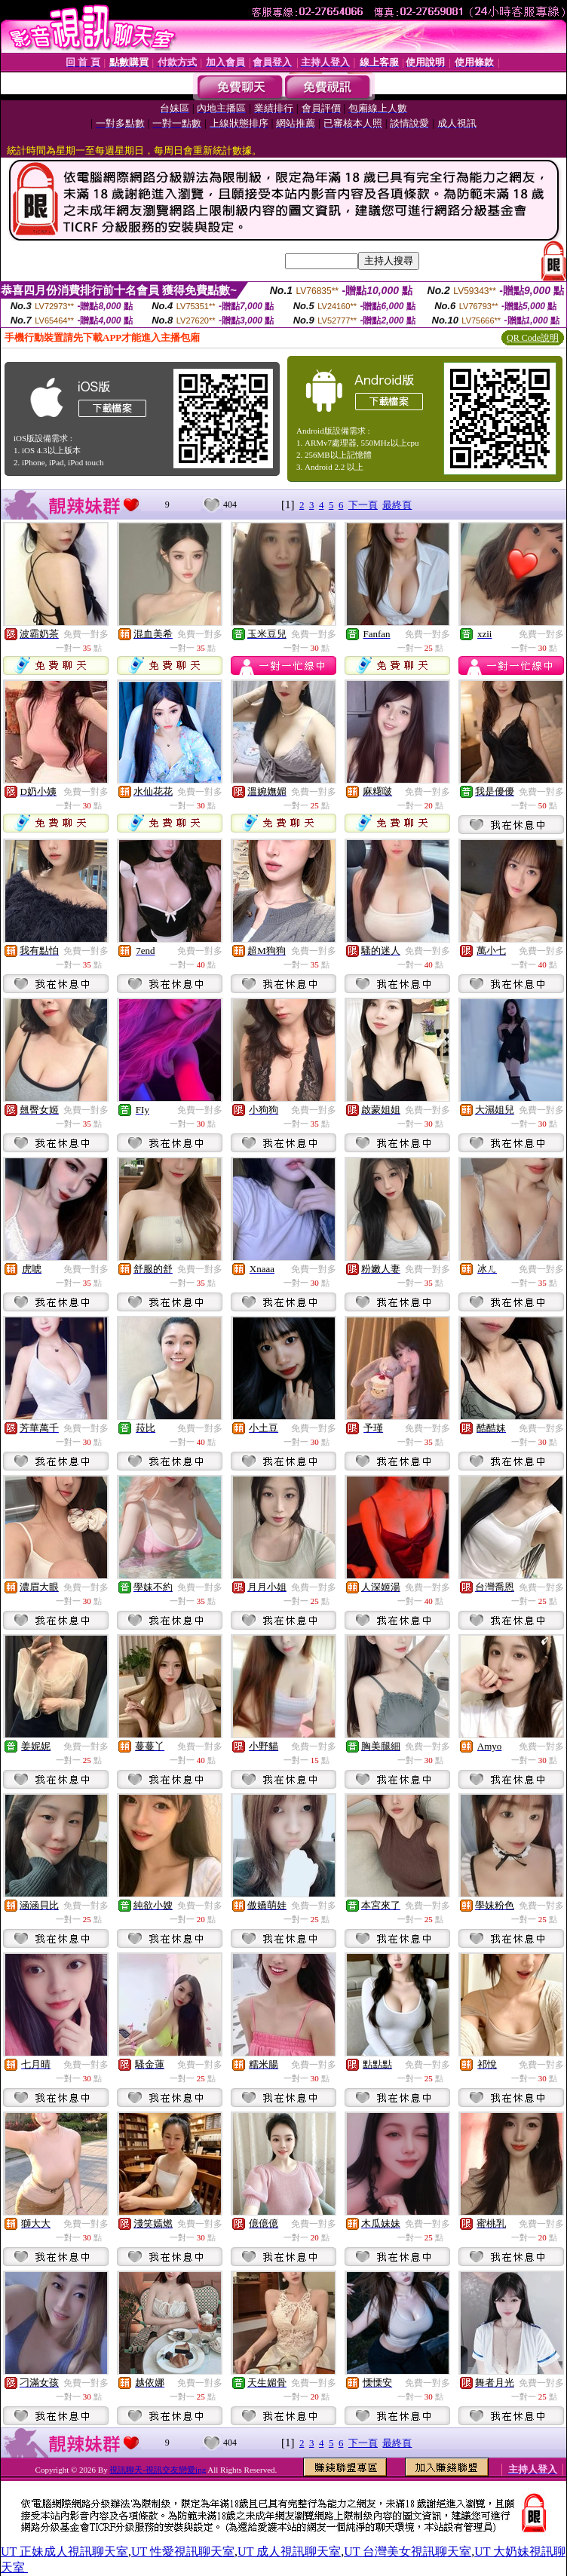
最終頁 (397, 505)
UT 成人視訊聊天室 (289, 2551)
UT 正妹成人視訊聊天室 (64, 2551)
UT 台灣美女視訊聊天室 (407, 2551)
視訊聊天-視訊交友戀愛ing (157, 2469)
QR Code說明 (533, 338)
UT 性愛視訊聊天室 (182, 2551)
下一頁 (363, 505)
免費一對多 (86, 634)
